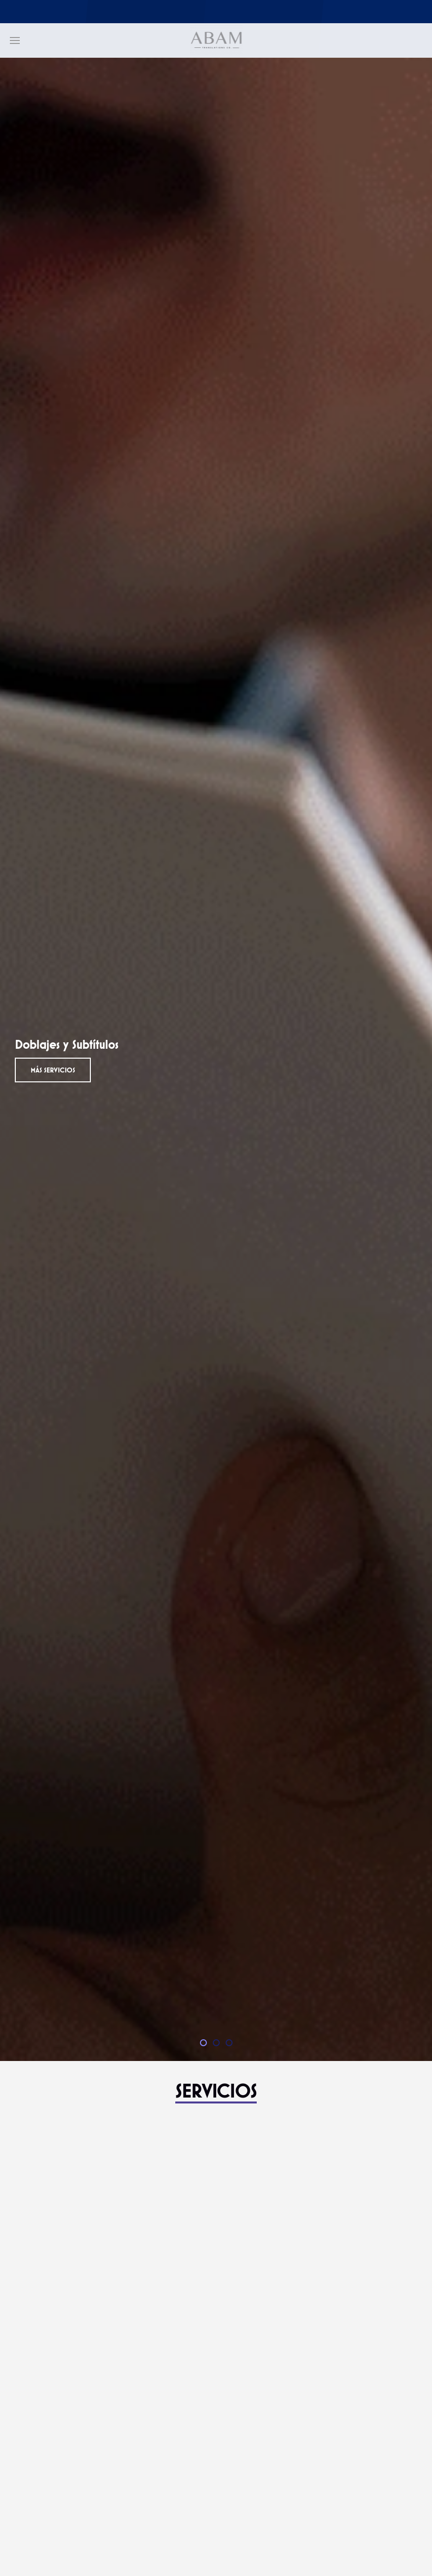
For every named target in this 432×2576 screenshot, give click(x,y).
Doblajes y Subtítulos (206, 2043)
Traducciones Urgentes (232, 2043)
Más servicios (53, 1070)
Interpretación (219, 2043)
